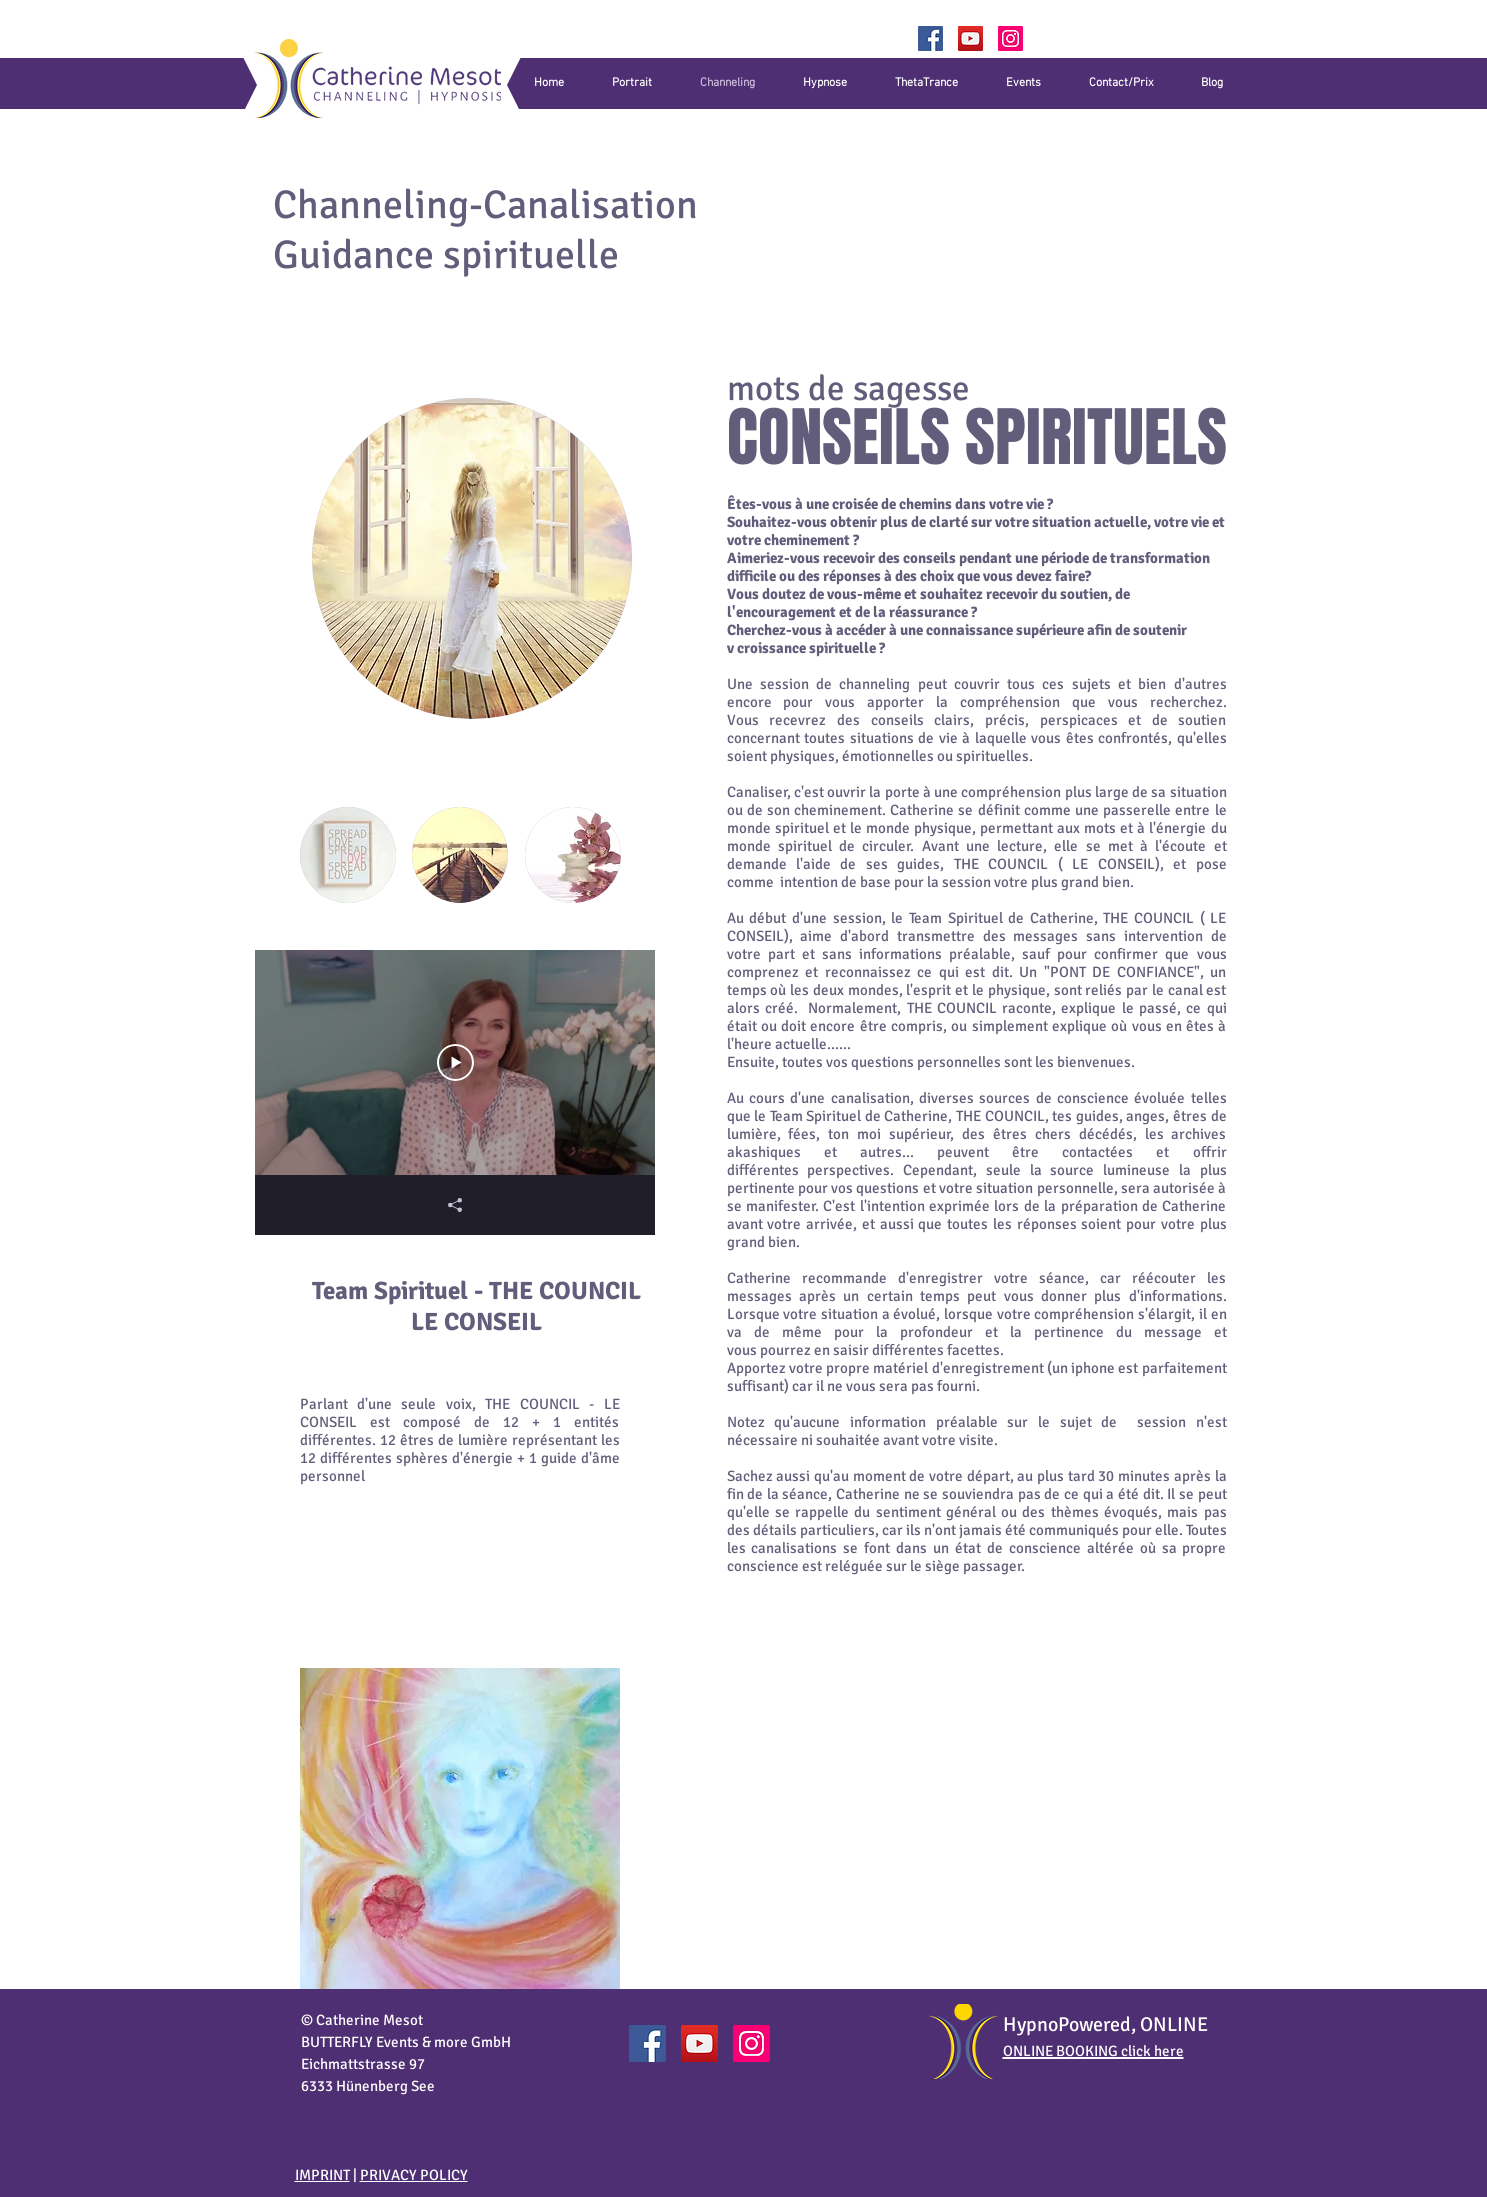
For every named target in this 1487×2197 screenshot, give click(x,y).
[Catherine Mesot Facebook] (647, 2043)
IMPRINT (322, 2175)
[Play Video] (454, 1063)
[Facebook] (930, 38)
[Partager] (455, 1205)
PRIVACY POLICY (414, 2175)
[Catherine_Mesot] (1010, 38)
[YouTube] (970, 38)
